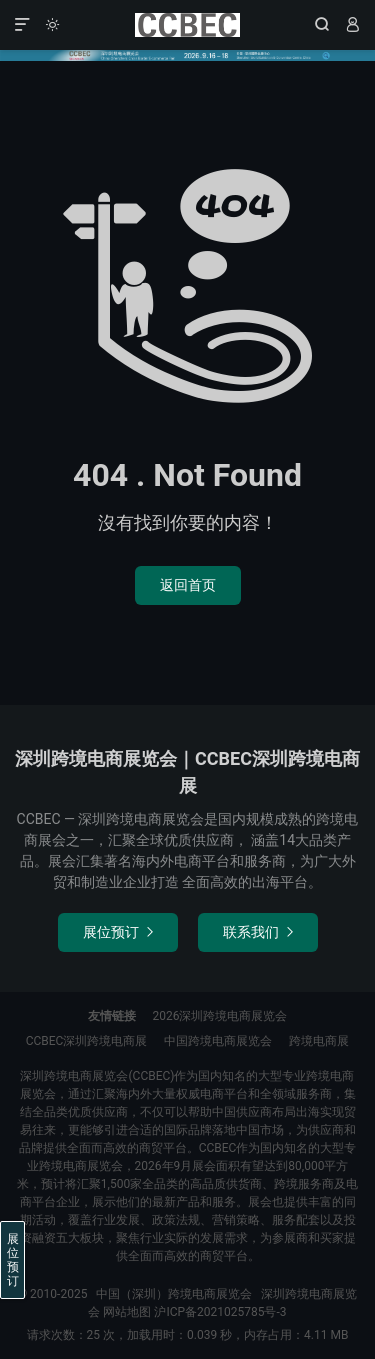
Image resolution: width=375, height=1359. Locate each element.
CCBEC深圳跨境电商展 (87, 1041)
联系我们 (258, 932)
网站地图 (127, 1312)
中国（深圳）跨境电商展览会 (187, 25)
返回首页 (188, 585)
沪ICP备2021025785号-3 (220, 1312)
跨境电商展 (319, 1041)
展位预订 (118, 932)
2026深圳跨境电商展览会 (220, 1016)
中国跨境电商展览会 (218, 1041)
